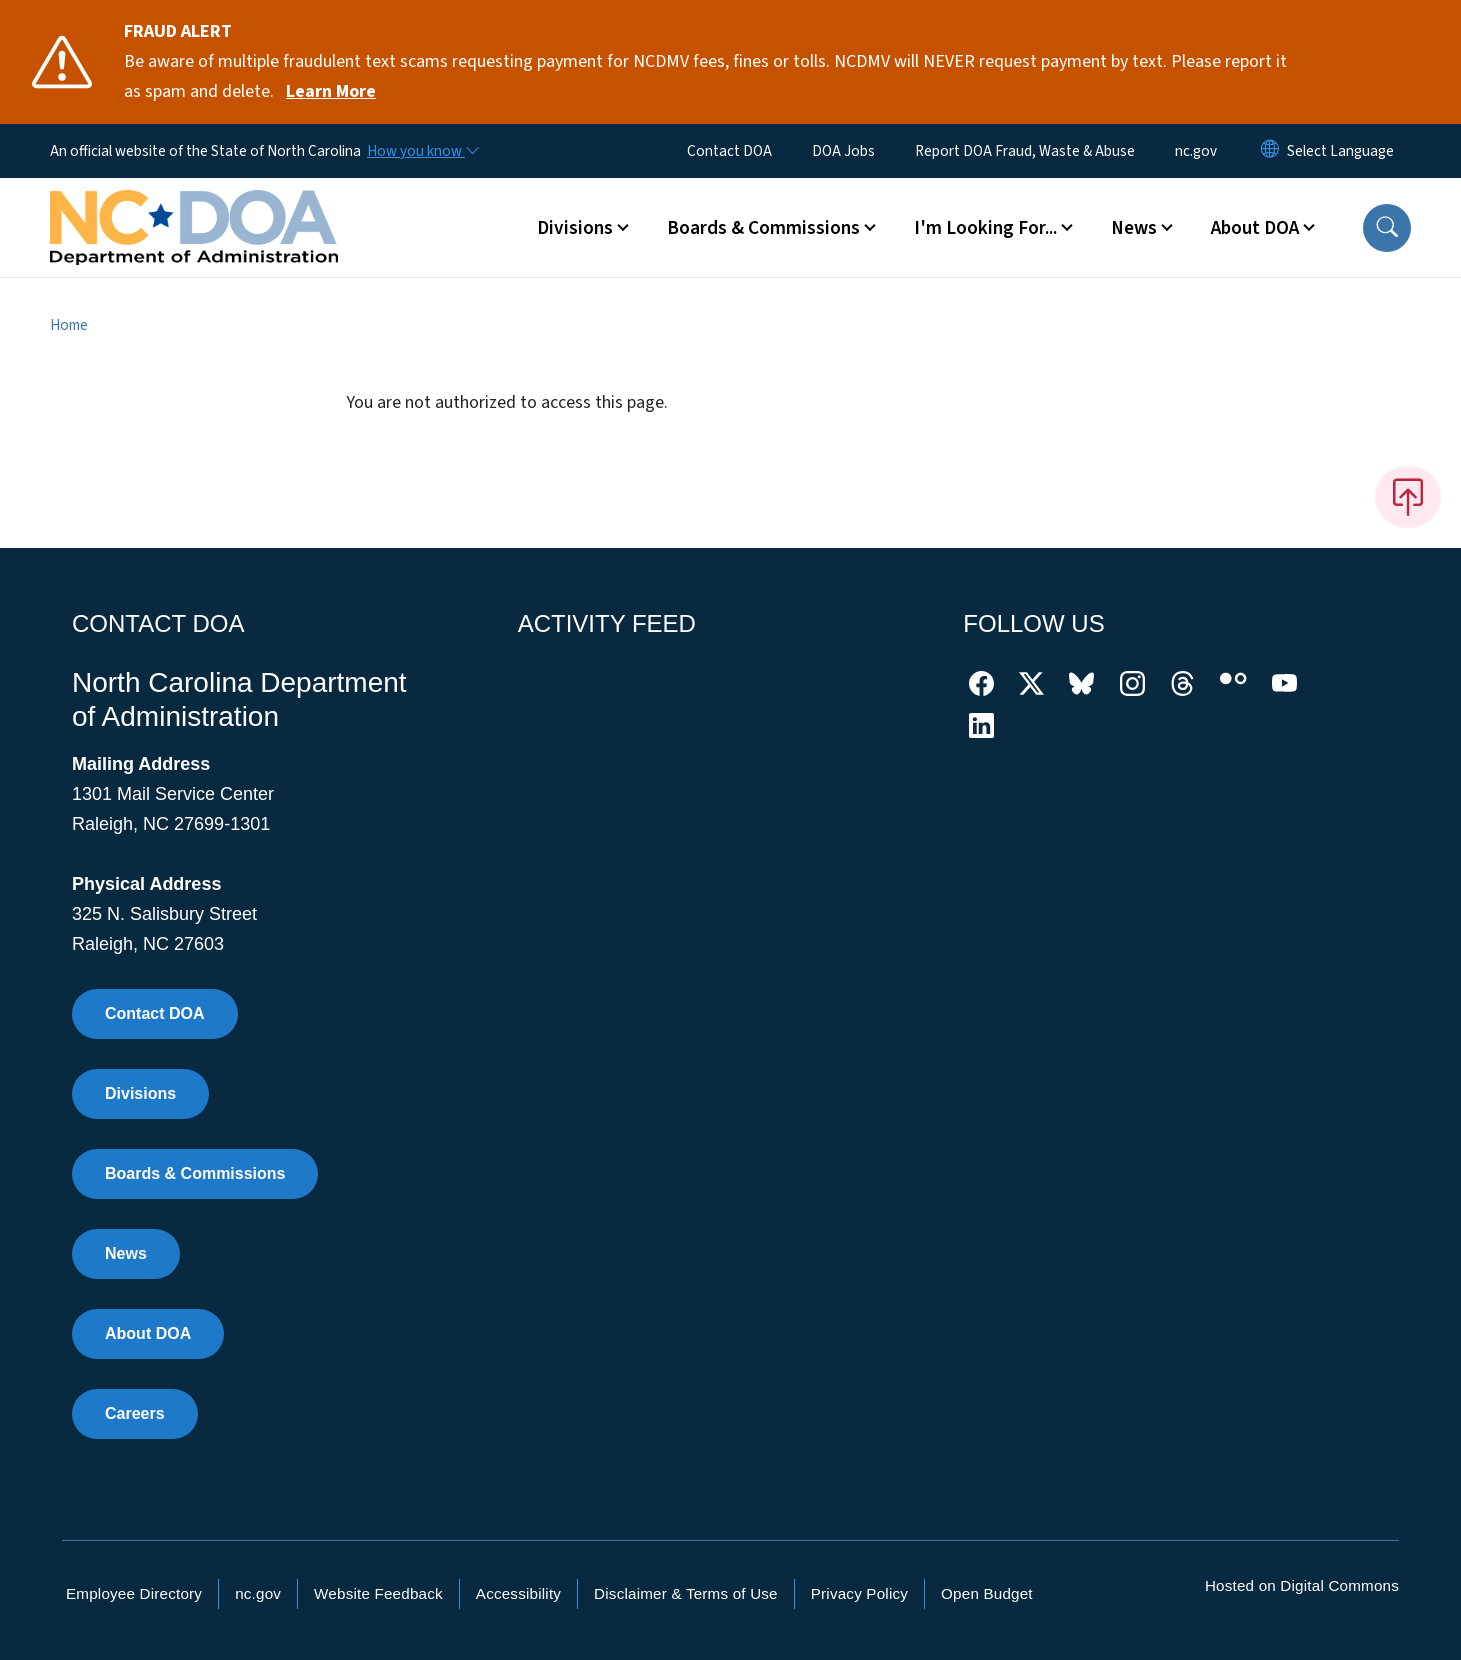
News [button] (1134, 228)
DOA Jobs (843, 151)
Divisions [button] (575, 228)
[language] (1340, 151)
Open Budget (987, 1593)
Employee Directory (134, 1593)
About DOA (148, 1333)
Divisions (140, 1093)
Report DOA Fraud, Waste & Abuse (1025, 151)
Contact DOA (729, 151)
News (126, 1253)
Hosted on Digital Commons (1302, 1585)
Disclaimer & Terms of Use (686, 1593)
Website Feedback (378, 1593)
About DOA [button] (1255, 228)
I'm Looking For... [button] (985, 228)
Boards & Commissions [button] (763, 228)
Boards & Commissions (195, 1173)
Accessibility (518, 1593)
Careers (135, 1413)
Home (69, 325)
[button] (1387, 228)
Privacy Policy (859, 1593)
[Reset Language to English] (1270, 151)
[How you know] (422, 151)
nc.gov (1196, 151)
